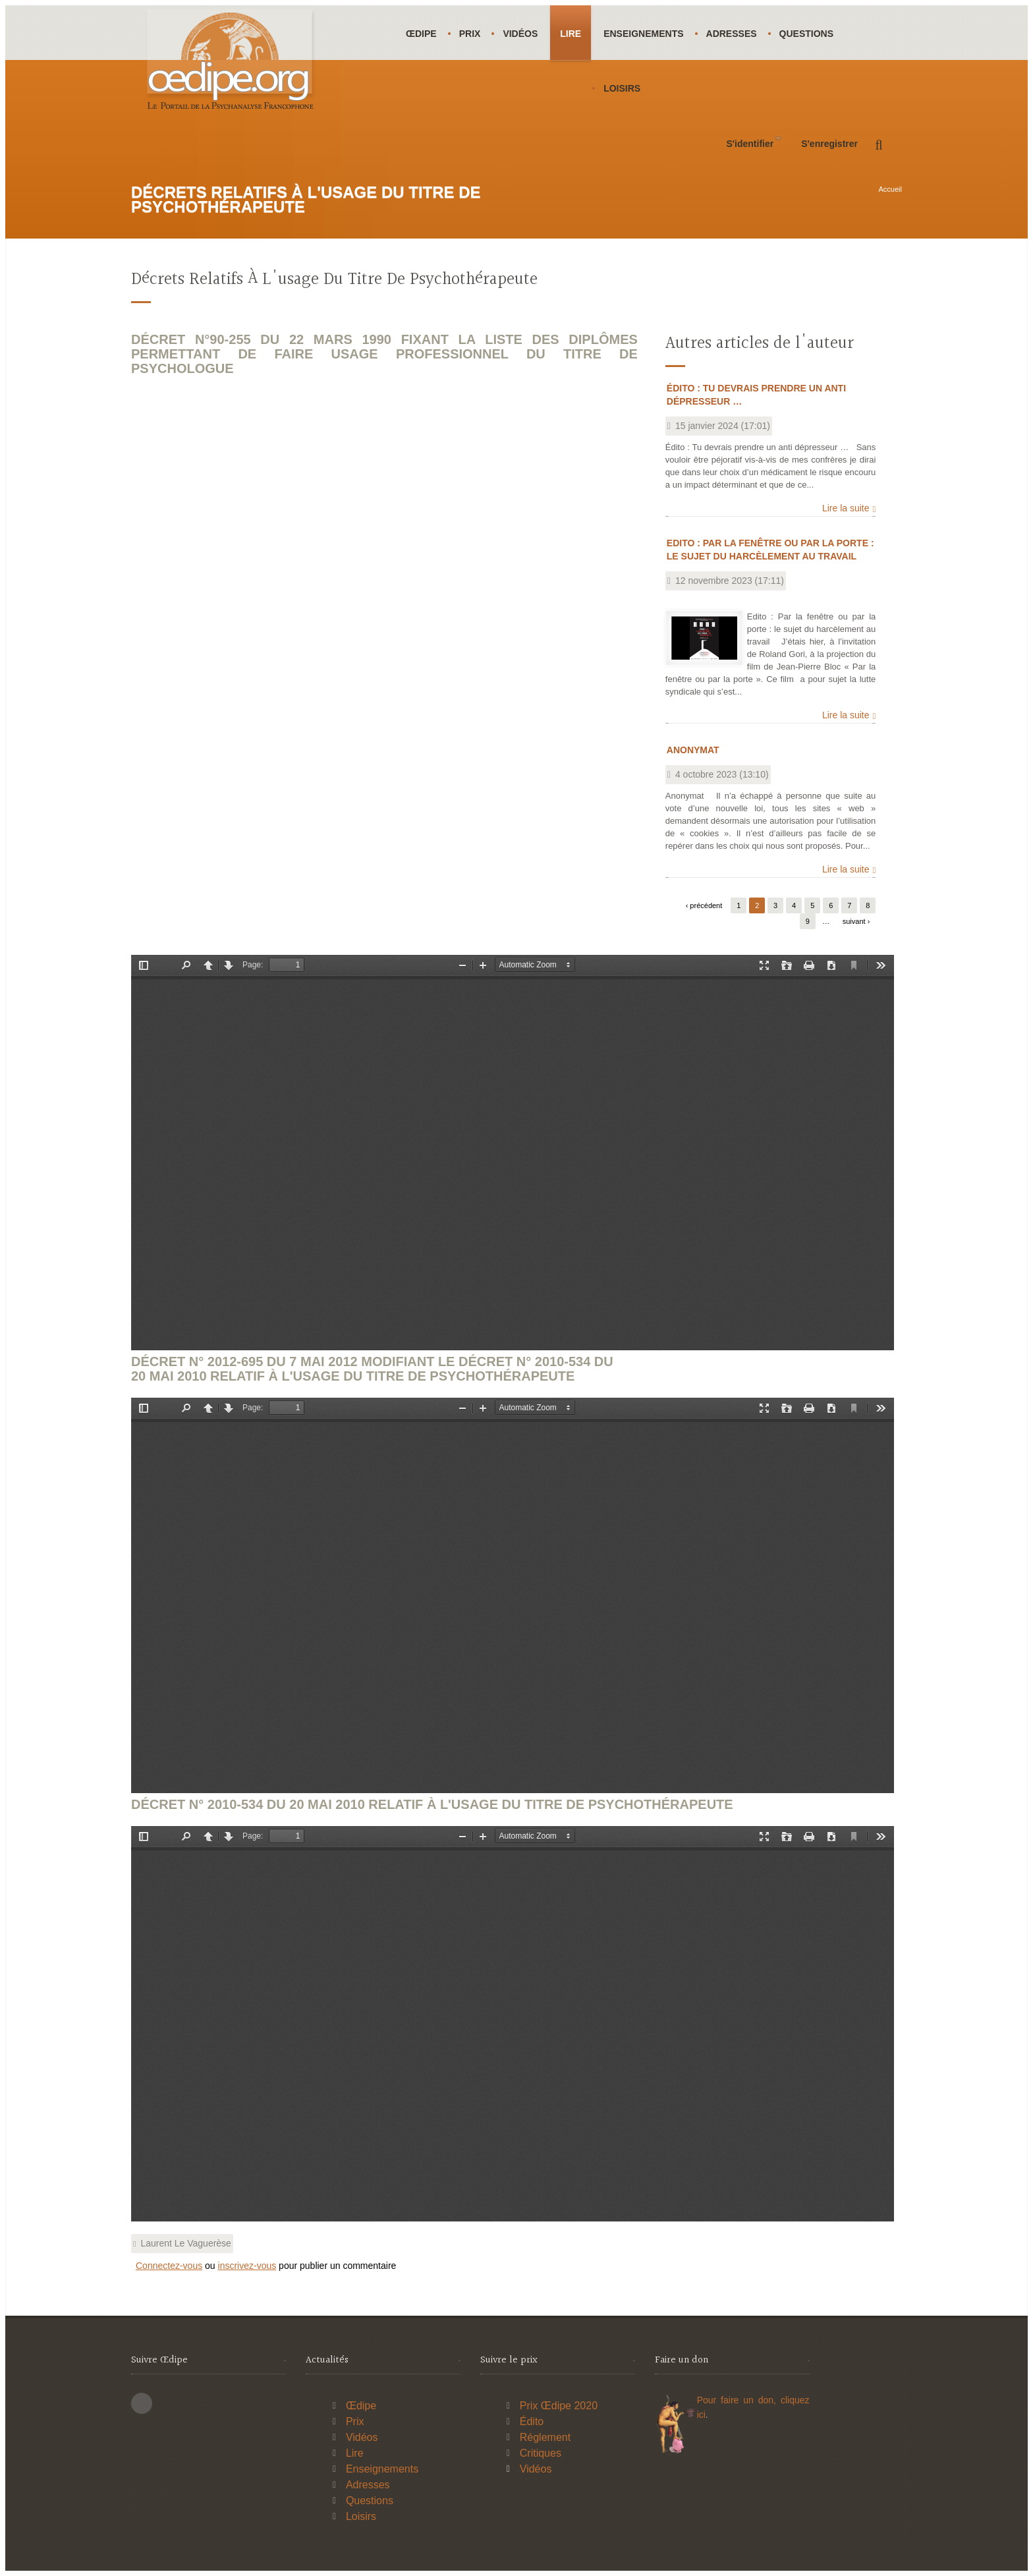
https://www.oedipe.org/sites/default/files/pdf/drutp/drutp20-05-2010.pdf (512, 2023)
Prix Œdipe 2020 (559, 2405)
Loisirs (621, 88)
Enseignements (643, 33)
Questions (806, 33)
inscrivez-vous (247, 2265)
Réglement (545, 2437)
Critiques (540, 2453)
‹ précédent (704, 905)
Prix (470, 33)
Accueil (890, 189)
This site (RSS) (141, 2403)
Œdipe (421, 33)
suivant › (856, 921)
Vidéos (520, 33)
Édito (532, 2421)
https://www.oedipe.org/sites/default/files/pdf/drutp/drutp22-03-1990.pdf (512, 1152)
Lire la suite (846, 508)
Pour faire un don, (739, 2400)
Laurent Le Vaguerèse (185, 2243)
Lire (570, 33)
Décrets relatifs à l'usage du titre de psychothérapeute (334, 279)
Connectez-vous (169, 2265)
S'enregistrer (829, 143)
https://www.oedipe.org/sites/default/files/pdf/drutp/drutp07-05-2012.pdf (512, 1595)
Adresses (731, 33)
